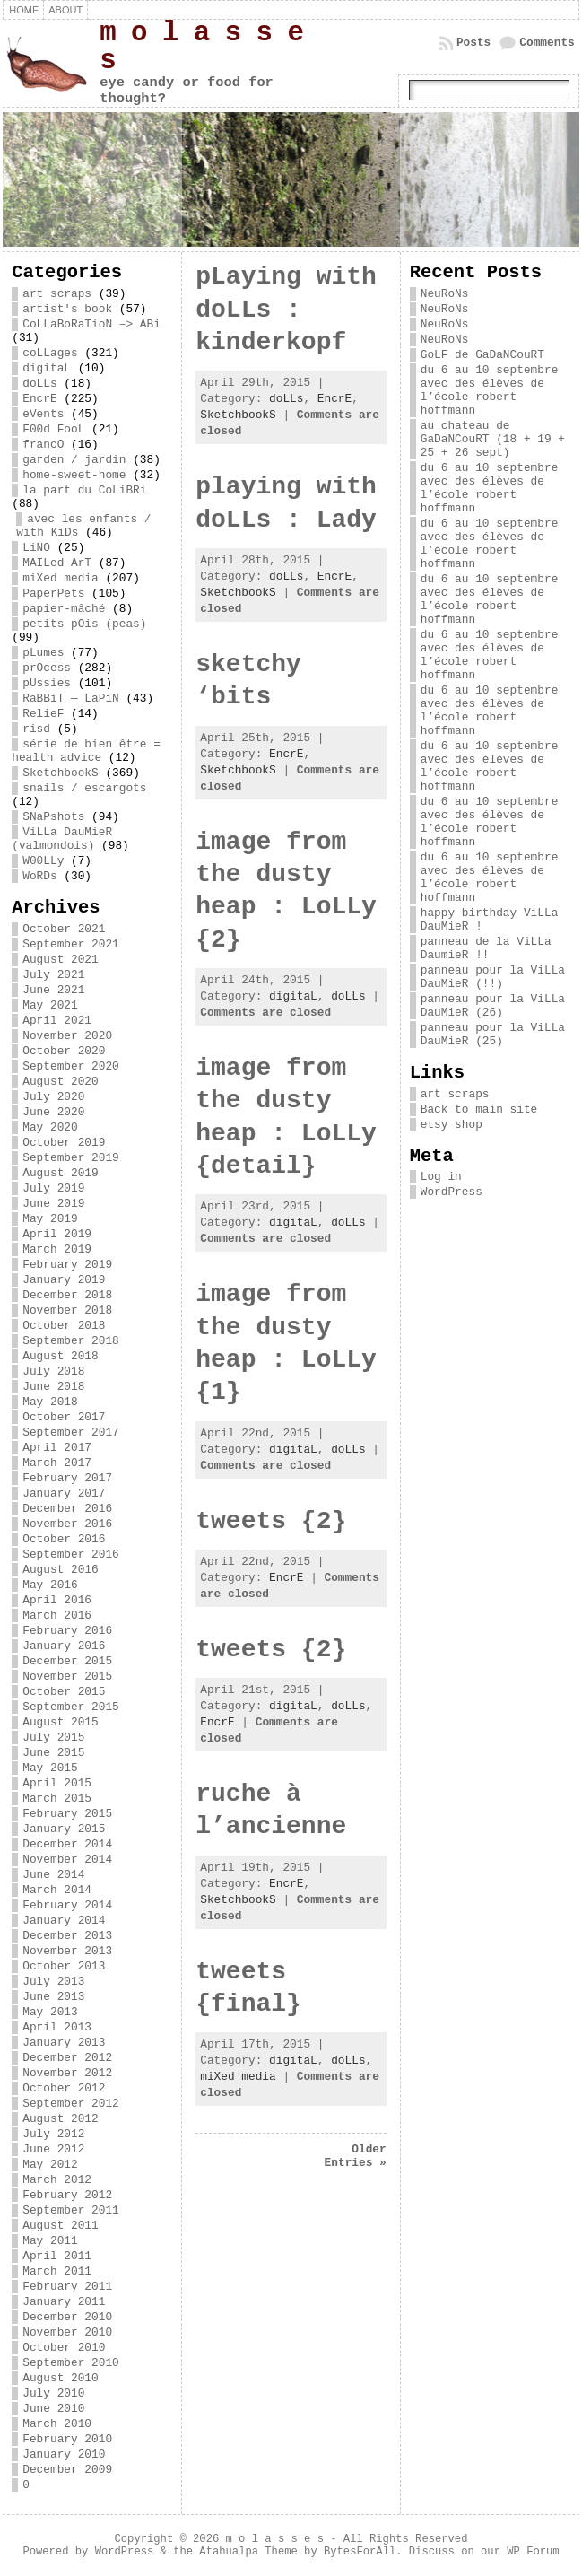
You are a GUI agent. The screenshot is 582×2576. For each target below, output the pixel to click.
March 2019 (56, 1249)
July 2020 (53, 1097)
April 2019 (56, 1234)
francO (43, 444)
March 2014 (56, 1890)
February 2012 (67, 2195)
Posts (473, 42)
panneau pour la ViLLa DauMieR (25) (493, 1034)
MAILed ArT (56, 563)
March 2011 (56, 2271)
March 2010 (56, 2424)
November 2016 (67, 1524)
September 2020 (70, 1066)
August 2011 (60, 2225)
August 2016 (60, 1569)
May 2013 (49, 2012)
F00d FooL (53, 429)
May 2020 (49, 1127)
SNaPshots (53, 817)
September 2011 (70, 2210)
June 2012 (53, 2149)
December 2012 (67, 2058)
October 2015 (63, 1691)
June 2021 (53, 990)
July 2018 (53, 1371)
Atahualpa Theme (248, 2551)
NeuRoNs (445, 294)
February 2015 (67, 1814)
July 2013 (53, 1981)
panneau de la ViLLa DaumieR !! (486, 948)
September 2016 (70, 1554)
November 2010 (67, 2332)
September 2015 (70, 1707)
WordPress (451, 1192)
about (65, 9)
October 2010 (63, 2347)
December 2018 (67, 1295)
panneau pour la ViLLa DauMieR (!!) (493, 977)
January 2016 (63, 1646)
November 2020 (67, 1036)
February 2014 (67, 1905)
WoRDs (39, 876)
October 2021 (63, 929)
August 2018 (60, 1356)
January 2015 (63, 1829)
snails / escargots (84, 788)
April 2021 (56, 1020)
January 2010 (63, 2454)
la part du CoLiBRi (84, 490)
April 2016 (56, 1600)
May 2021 (49, 1005)
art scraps (56, 294)
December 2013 (67, 1936)
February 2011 (67, 2286)
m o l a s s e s (201, 46)
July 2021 (53, 975)
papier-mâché (63, 609)
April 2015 (56, 1783)
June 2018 (53, 1386)
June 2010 (53, 2408)
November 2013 (67, 1951)
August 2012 (60, 2119)
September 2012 (70, 2103)
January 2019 (63, 1280)
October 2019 (63, 1142)
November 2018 (67, 1310)
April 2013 (56, 2027)
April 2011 (56, 2256)
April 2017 (56, 1447)
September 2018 (70, 1341)
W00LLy (43, 861)
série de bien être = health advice (86, 751)
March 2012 (56, 2180)
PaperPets (53, 593)
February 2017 (67, 1478)
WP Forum (533, 2551)
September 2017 (70, 1432)
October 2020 (63, 1051)
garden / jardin (74, 460)
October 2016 (63, 1539)
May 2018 (49, 1402)
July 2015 (53, 1737)
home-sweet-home (74, 475)
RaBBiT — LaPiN (70, 698)
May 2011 (49, 2241)
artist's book (67, 309)
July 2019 (53, 1188)
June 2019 (53, 1203)
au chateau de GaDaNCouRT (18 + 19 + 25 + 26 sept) (493, 439)
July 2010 (53, 2393)
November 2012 (67, 2073)
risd (36, 729)
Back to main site (479, 1109)
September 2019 (70, 1158)
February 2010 (67, 2439)
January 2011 (63, 2302)
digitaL (46, 368)
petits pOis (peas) (84, 624)
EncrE (39, 399)
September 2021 (70, 944)
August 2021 (60, 959)
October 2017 (63, 1417)
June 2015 (53, 1753)
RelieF (43, 713)
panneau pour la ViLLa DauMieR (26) (493, 1005)
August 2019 (60, 1173)
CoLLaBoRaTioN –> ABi (91, 324)
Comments (546, 42)
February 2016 (67, 1630)
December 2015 (67, 1661)
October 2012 (63, 2088)
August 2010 (60, 2378)
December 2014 (67, 1844)
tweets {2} (270, 1521)
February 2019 (67, 1264)
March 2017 (56, 1463)
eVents (43, 414)
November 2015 (67, 1676)
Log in (441, 1176)
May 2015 (49, 1768)
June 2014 (53, 1875)
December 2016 (67, 1508)
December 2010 (67, 2317)
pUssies (46, 683)
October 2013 (63, 1966)
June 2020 (53, 1112)
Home (24, 9)
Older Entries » (356, 2156)
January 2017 (63, 1493)
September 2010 (70, 2363)
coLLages (49, 353)
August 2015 (60, 1722)
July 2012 (53, 2134)
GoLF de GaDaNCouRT (482, 355)
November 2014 (67, 1859)
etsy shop (451, 1124)
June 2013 (53, 1997)
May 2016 (49, 1585)
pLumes (43, 652)
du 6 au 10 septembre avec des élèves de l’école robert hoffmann (490, 390)
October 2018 (63, 1325)
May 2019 (49, 1219)
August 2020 (60, 1081)
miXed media (60, 578)
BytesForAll (359, 2551)
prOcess (46, 668)
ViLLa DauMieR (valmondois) (62, 838)
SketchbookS (60, 773)
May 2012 (49, 2164)
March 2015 (56, 1798)
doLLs (39, 383)
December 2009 (67, 2469)
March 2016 (56, 1615)
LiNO (36, 547)
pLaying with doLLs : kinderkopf (286, 309)
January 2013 (63, 2042)
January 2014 (63, 1920)
